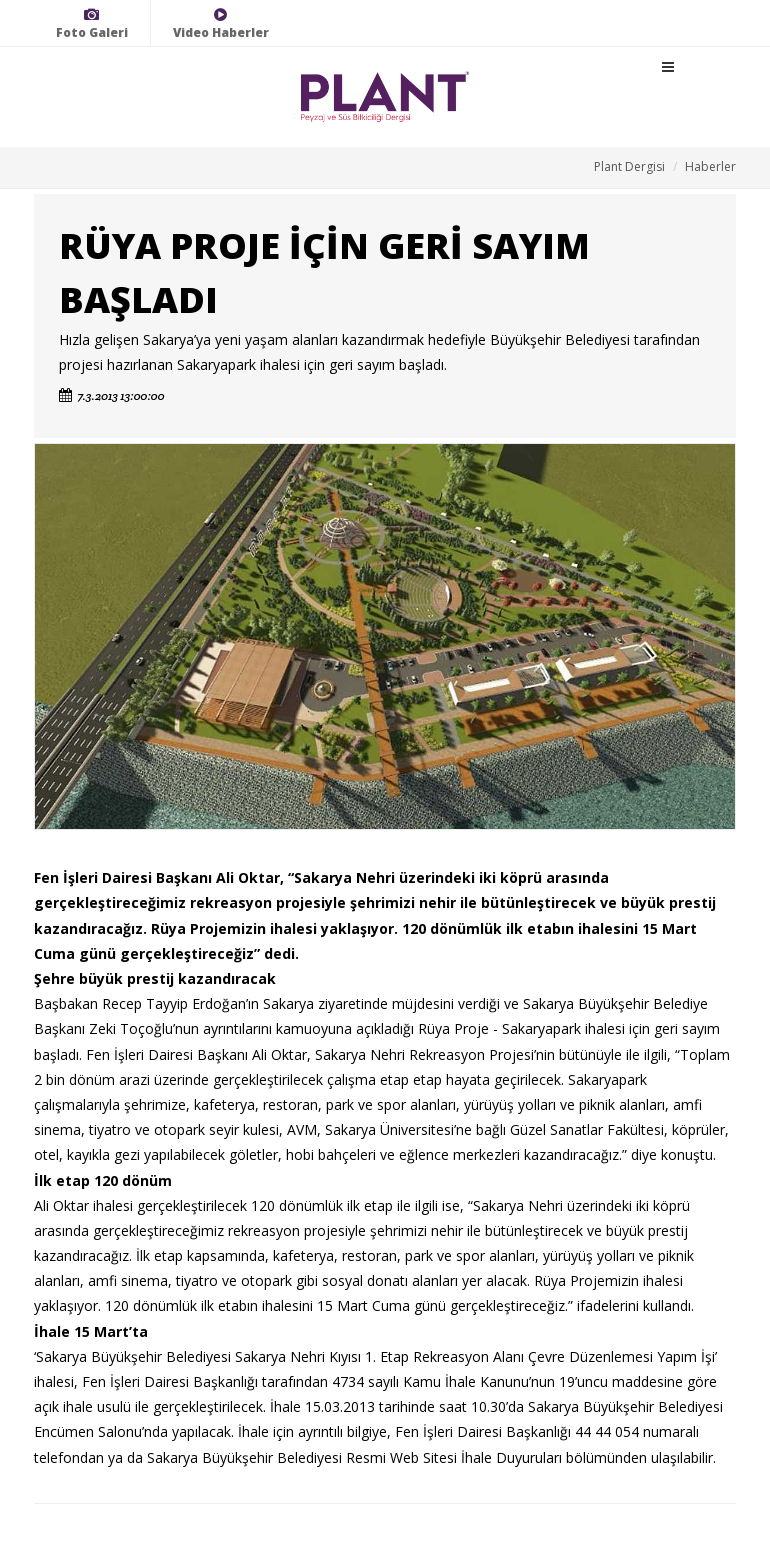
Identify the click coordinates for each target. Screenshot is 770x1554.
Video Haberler (221, 23)
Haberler (710, 166)
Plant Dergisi (629, 166)
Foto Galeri (92, 23)
